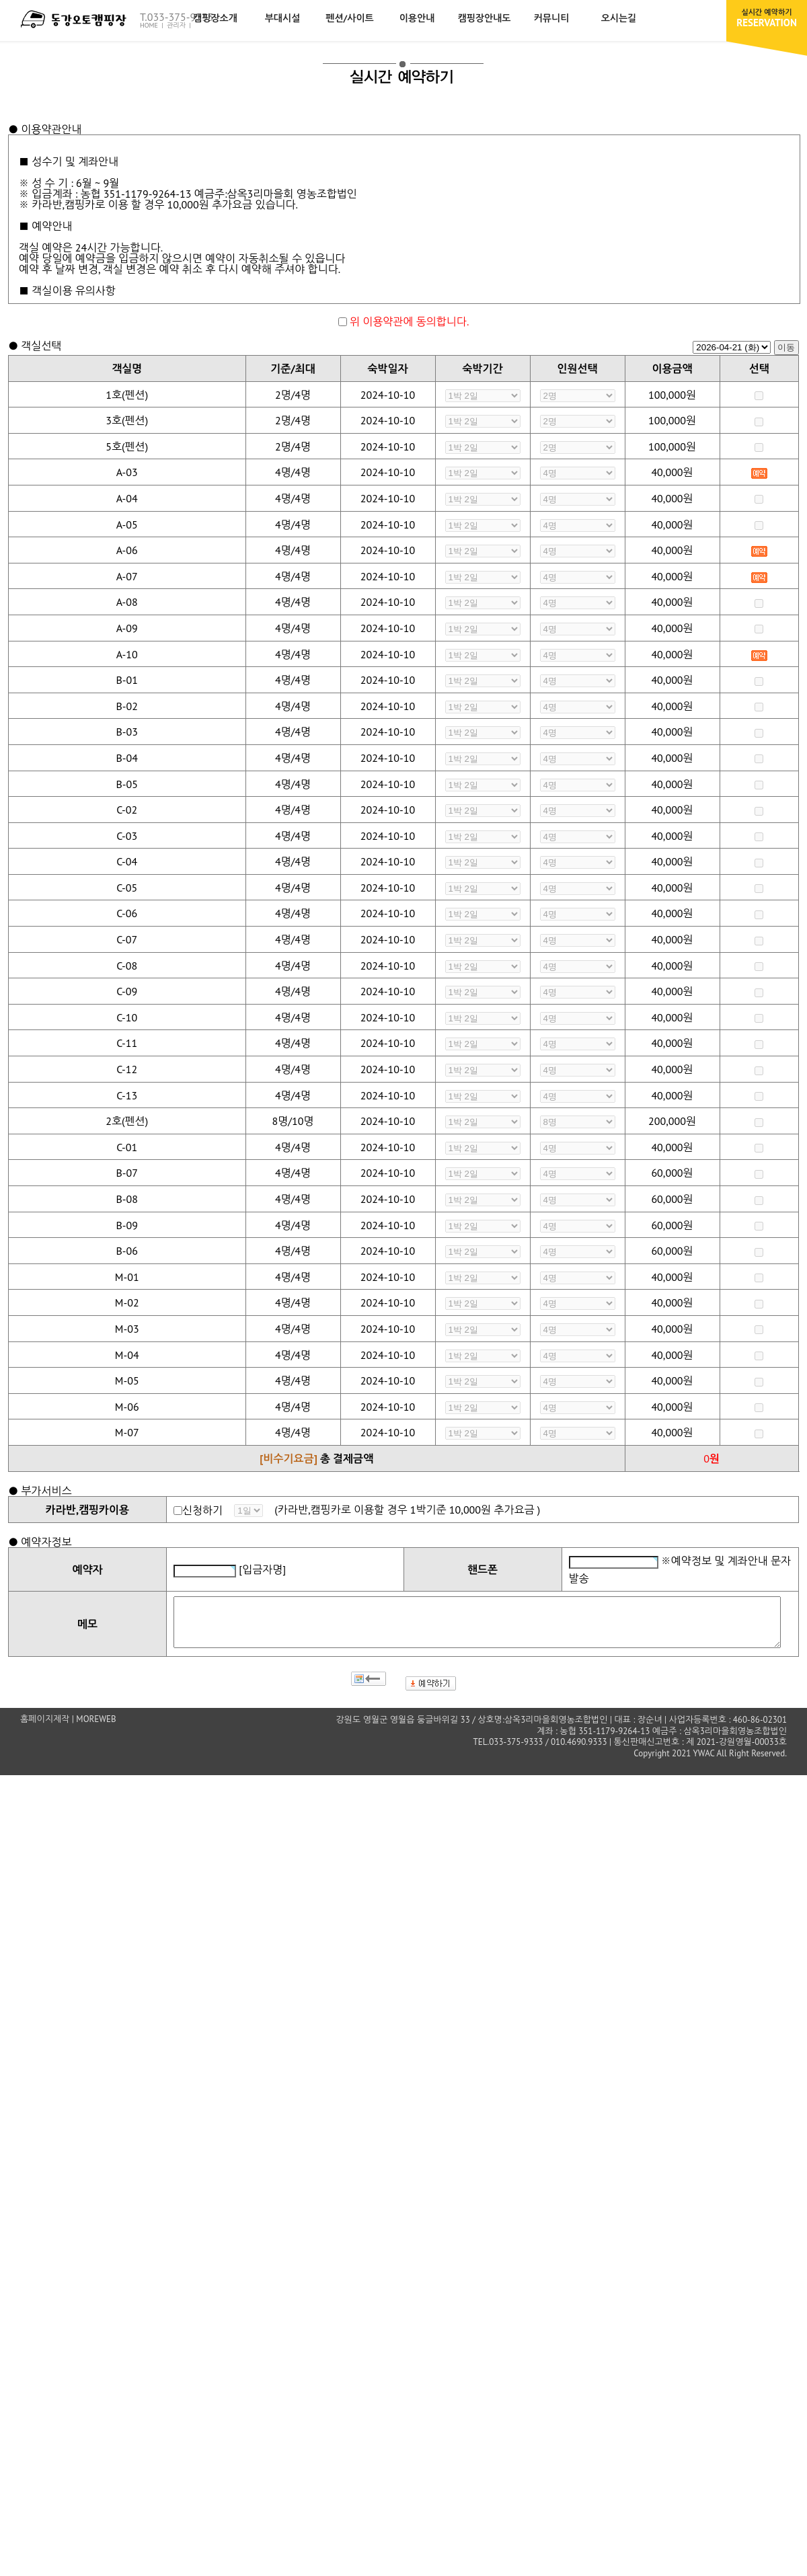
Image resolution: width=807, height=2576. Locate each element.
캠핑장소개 (215, 18)
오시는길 (619, 18)
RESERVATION (766, 18)
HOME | (152, 25)
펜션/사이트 (349, 18)
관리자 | (180, 25)
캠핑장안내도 (484, 18)
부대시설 (283, 18)
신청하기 (202, 1510)
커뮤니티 (552, 18)
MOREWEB (96, 1729)
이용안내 (417, 18)
